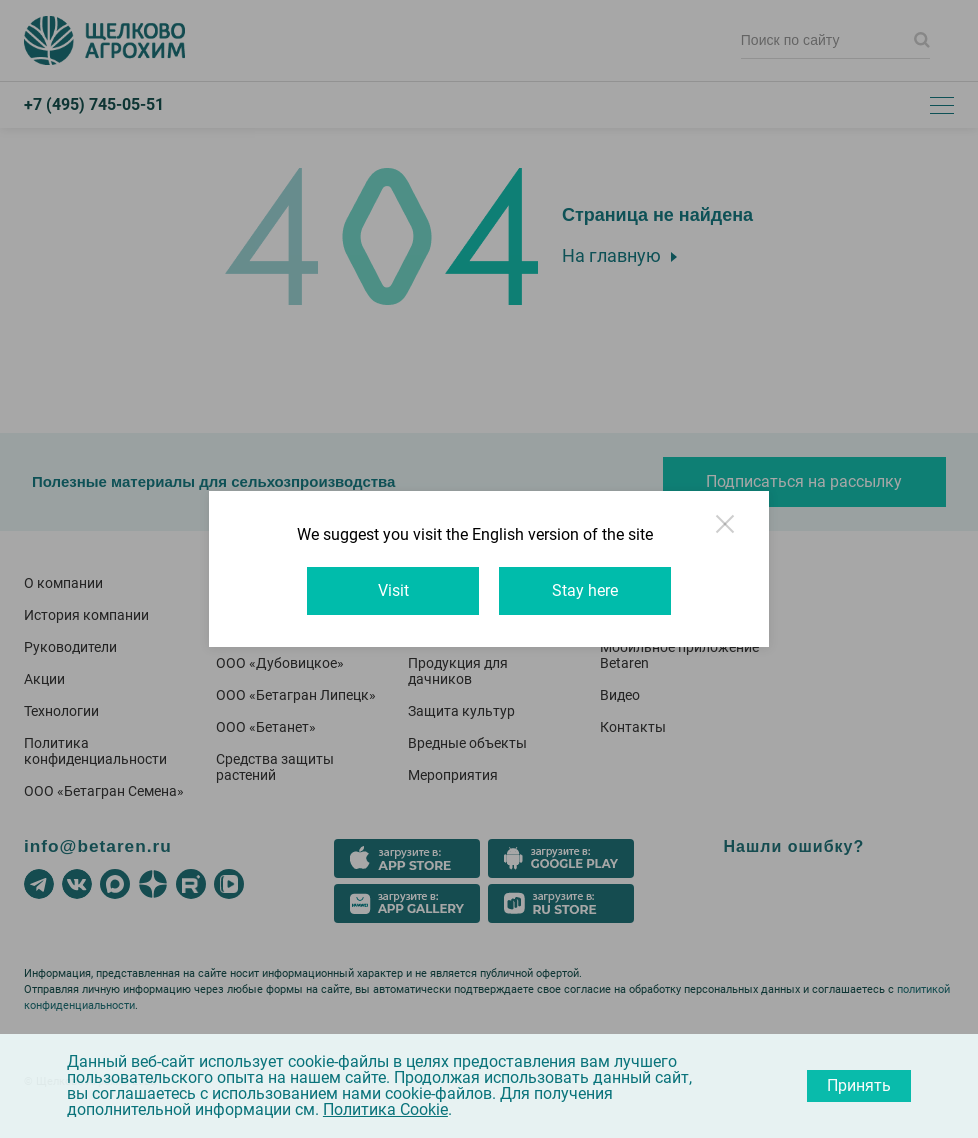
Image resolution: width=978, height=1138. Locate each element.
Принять (859, 1085)
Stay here (585, 590)
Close (727, 533)
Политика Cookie (385, 1109)
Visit (393, 590)
